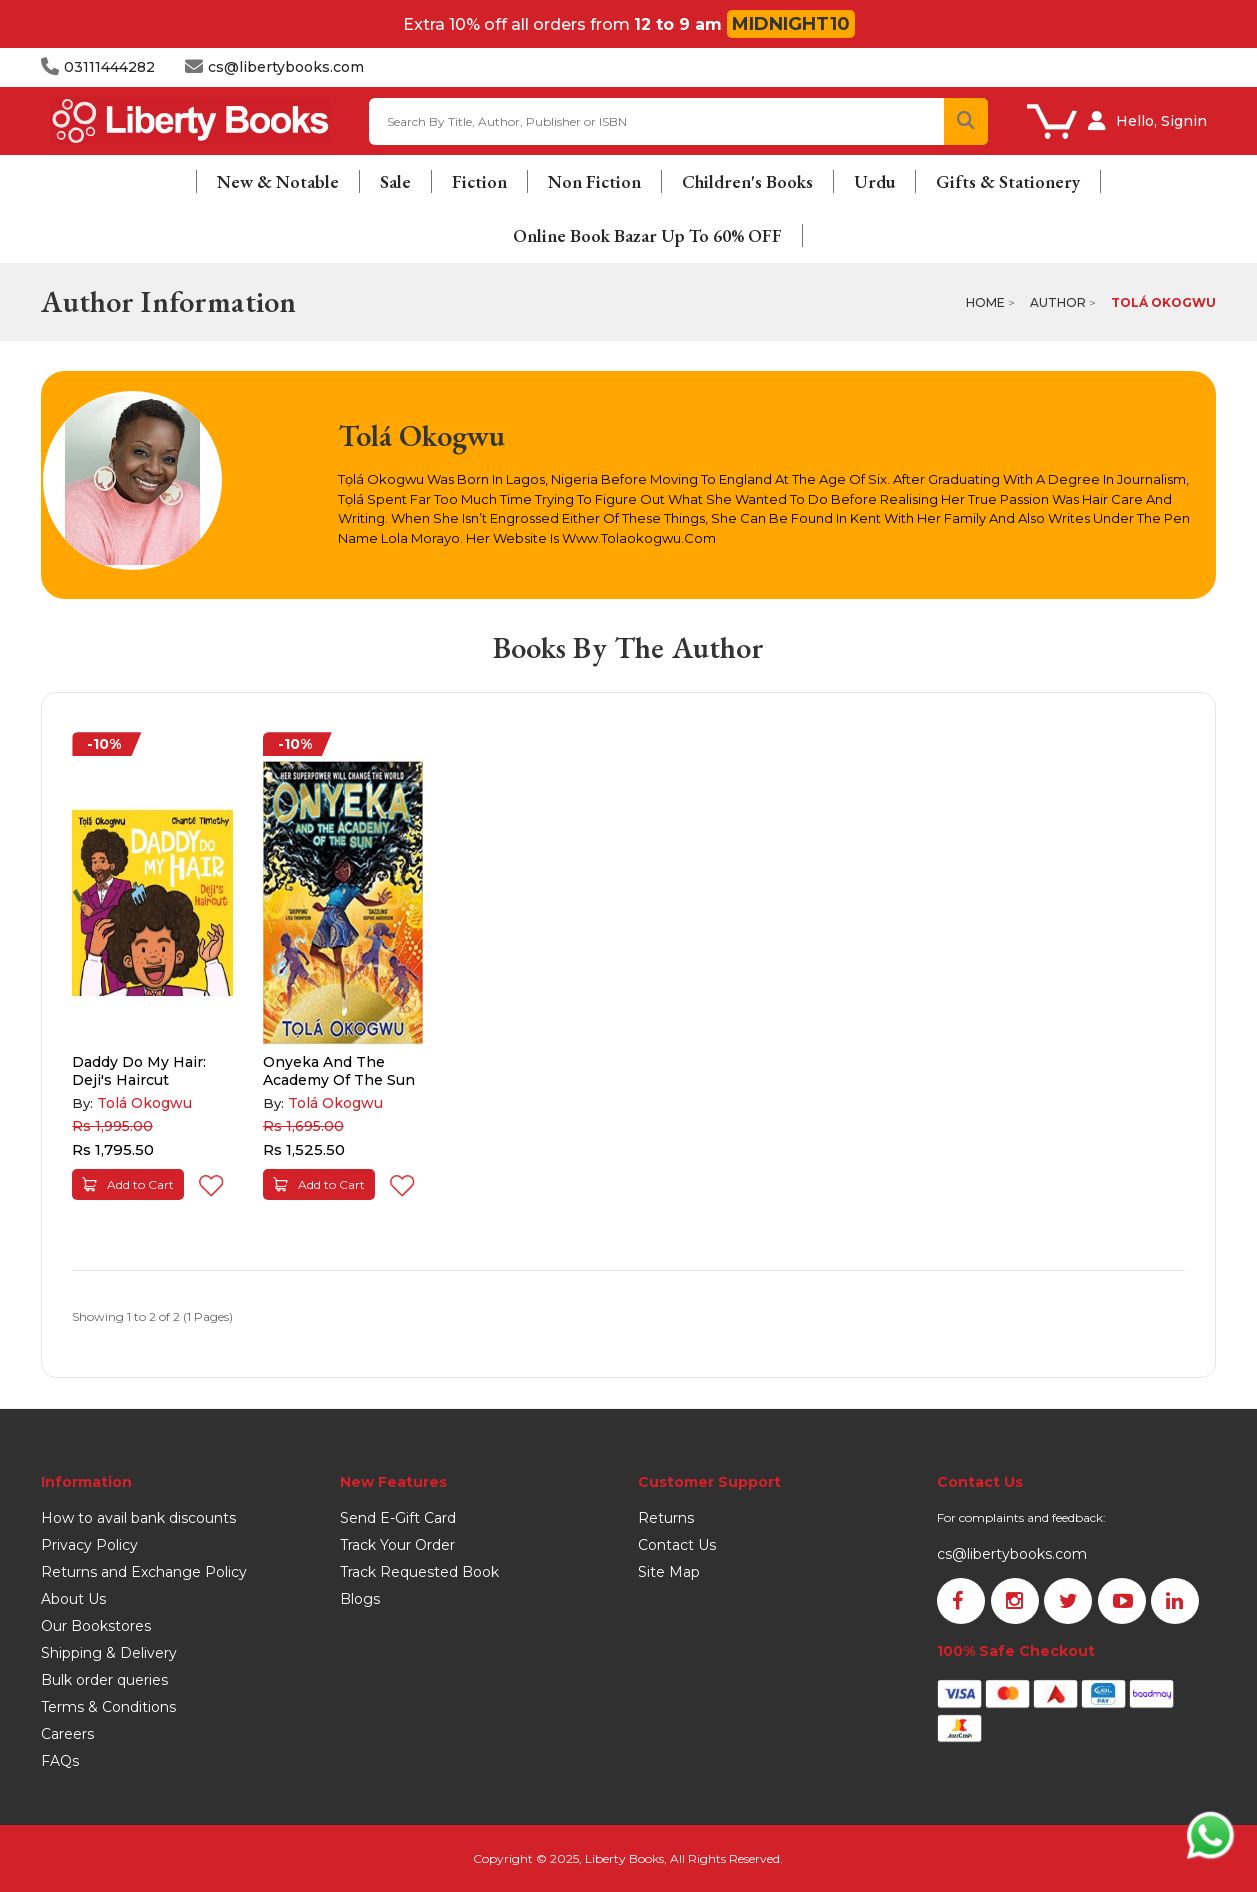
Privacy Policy (89, 1545)
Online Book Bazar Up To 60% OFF (647, 235)
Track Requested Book (419, 1572)
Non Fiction (594, 181)
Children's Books (747, 181)
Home (985, 302)
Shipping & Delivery (109, 1653)
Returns (666, 1518)
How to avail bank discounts (138, 1518)
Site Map (669, 1572)
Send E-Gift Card (398, 1518)
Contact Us (677, 1545)
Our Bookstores (96, 1626)
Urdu (874, 181)
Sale (395, 181)
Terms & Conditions (108, 1707)
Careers (67, 1734)
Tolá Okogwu (1163, 302)
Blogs (360, 1599)
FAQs (60, 1761)
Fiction (479, 181)
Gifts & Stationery (1008, 181)
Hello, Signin (1161, 121)
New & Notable (278, 181)
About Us (73, 1599)
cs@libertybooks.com (1012, 1554)
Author (1058, 302)
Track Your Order (397, 1545)
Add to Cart (128, 1184)
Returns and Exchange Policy (144, 1572)
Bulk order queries (104, 1680)
